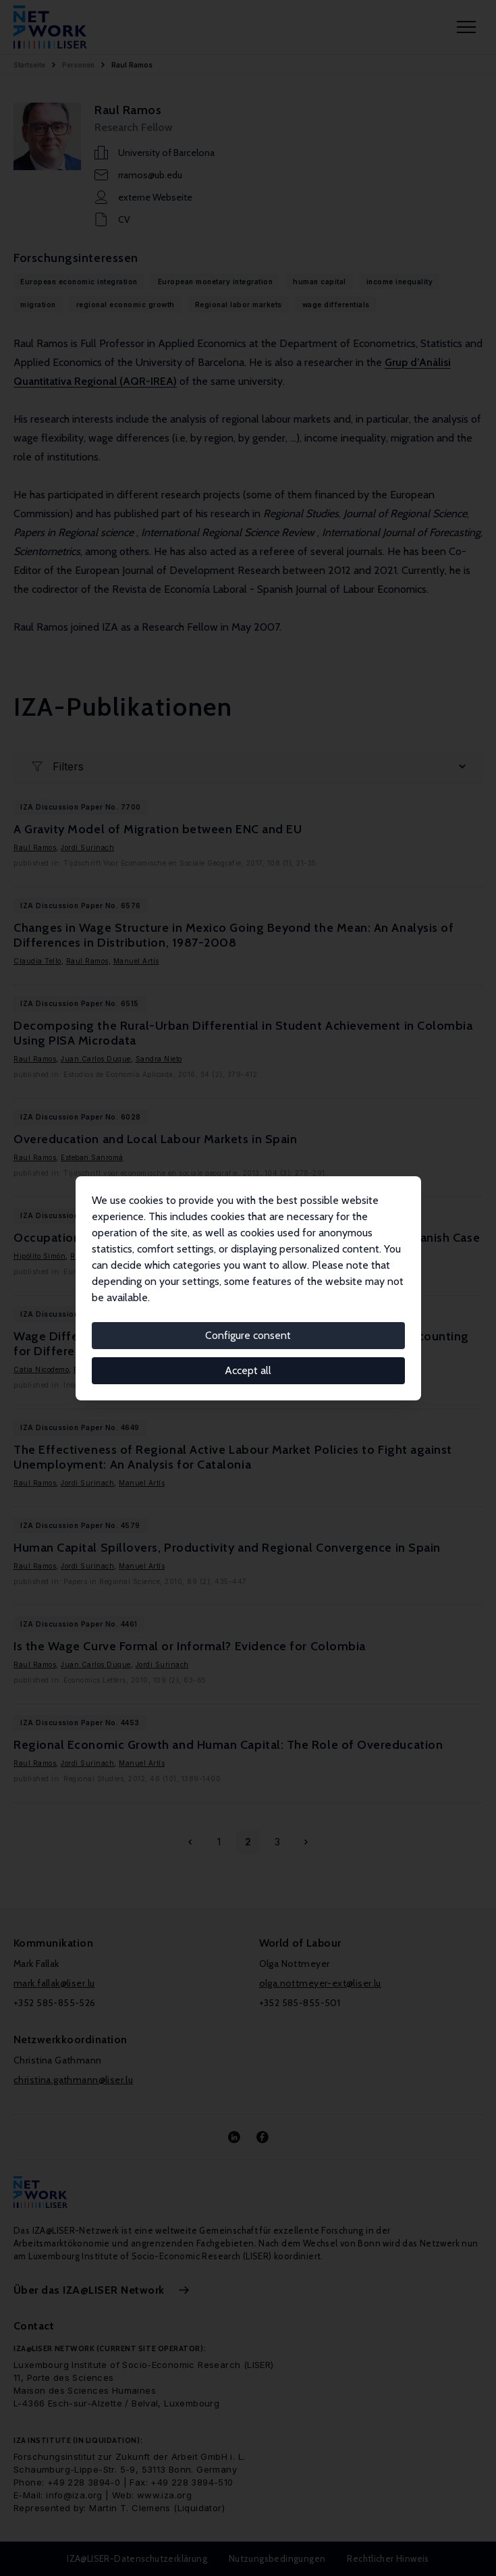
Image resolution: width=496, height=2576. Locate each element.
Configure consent (248, 1335)
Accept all (248, 1370)
